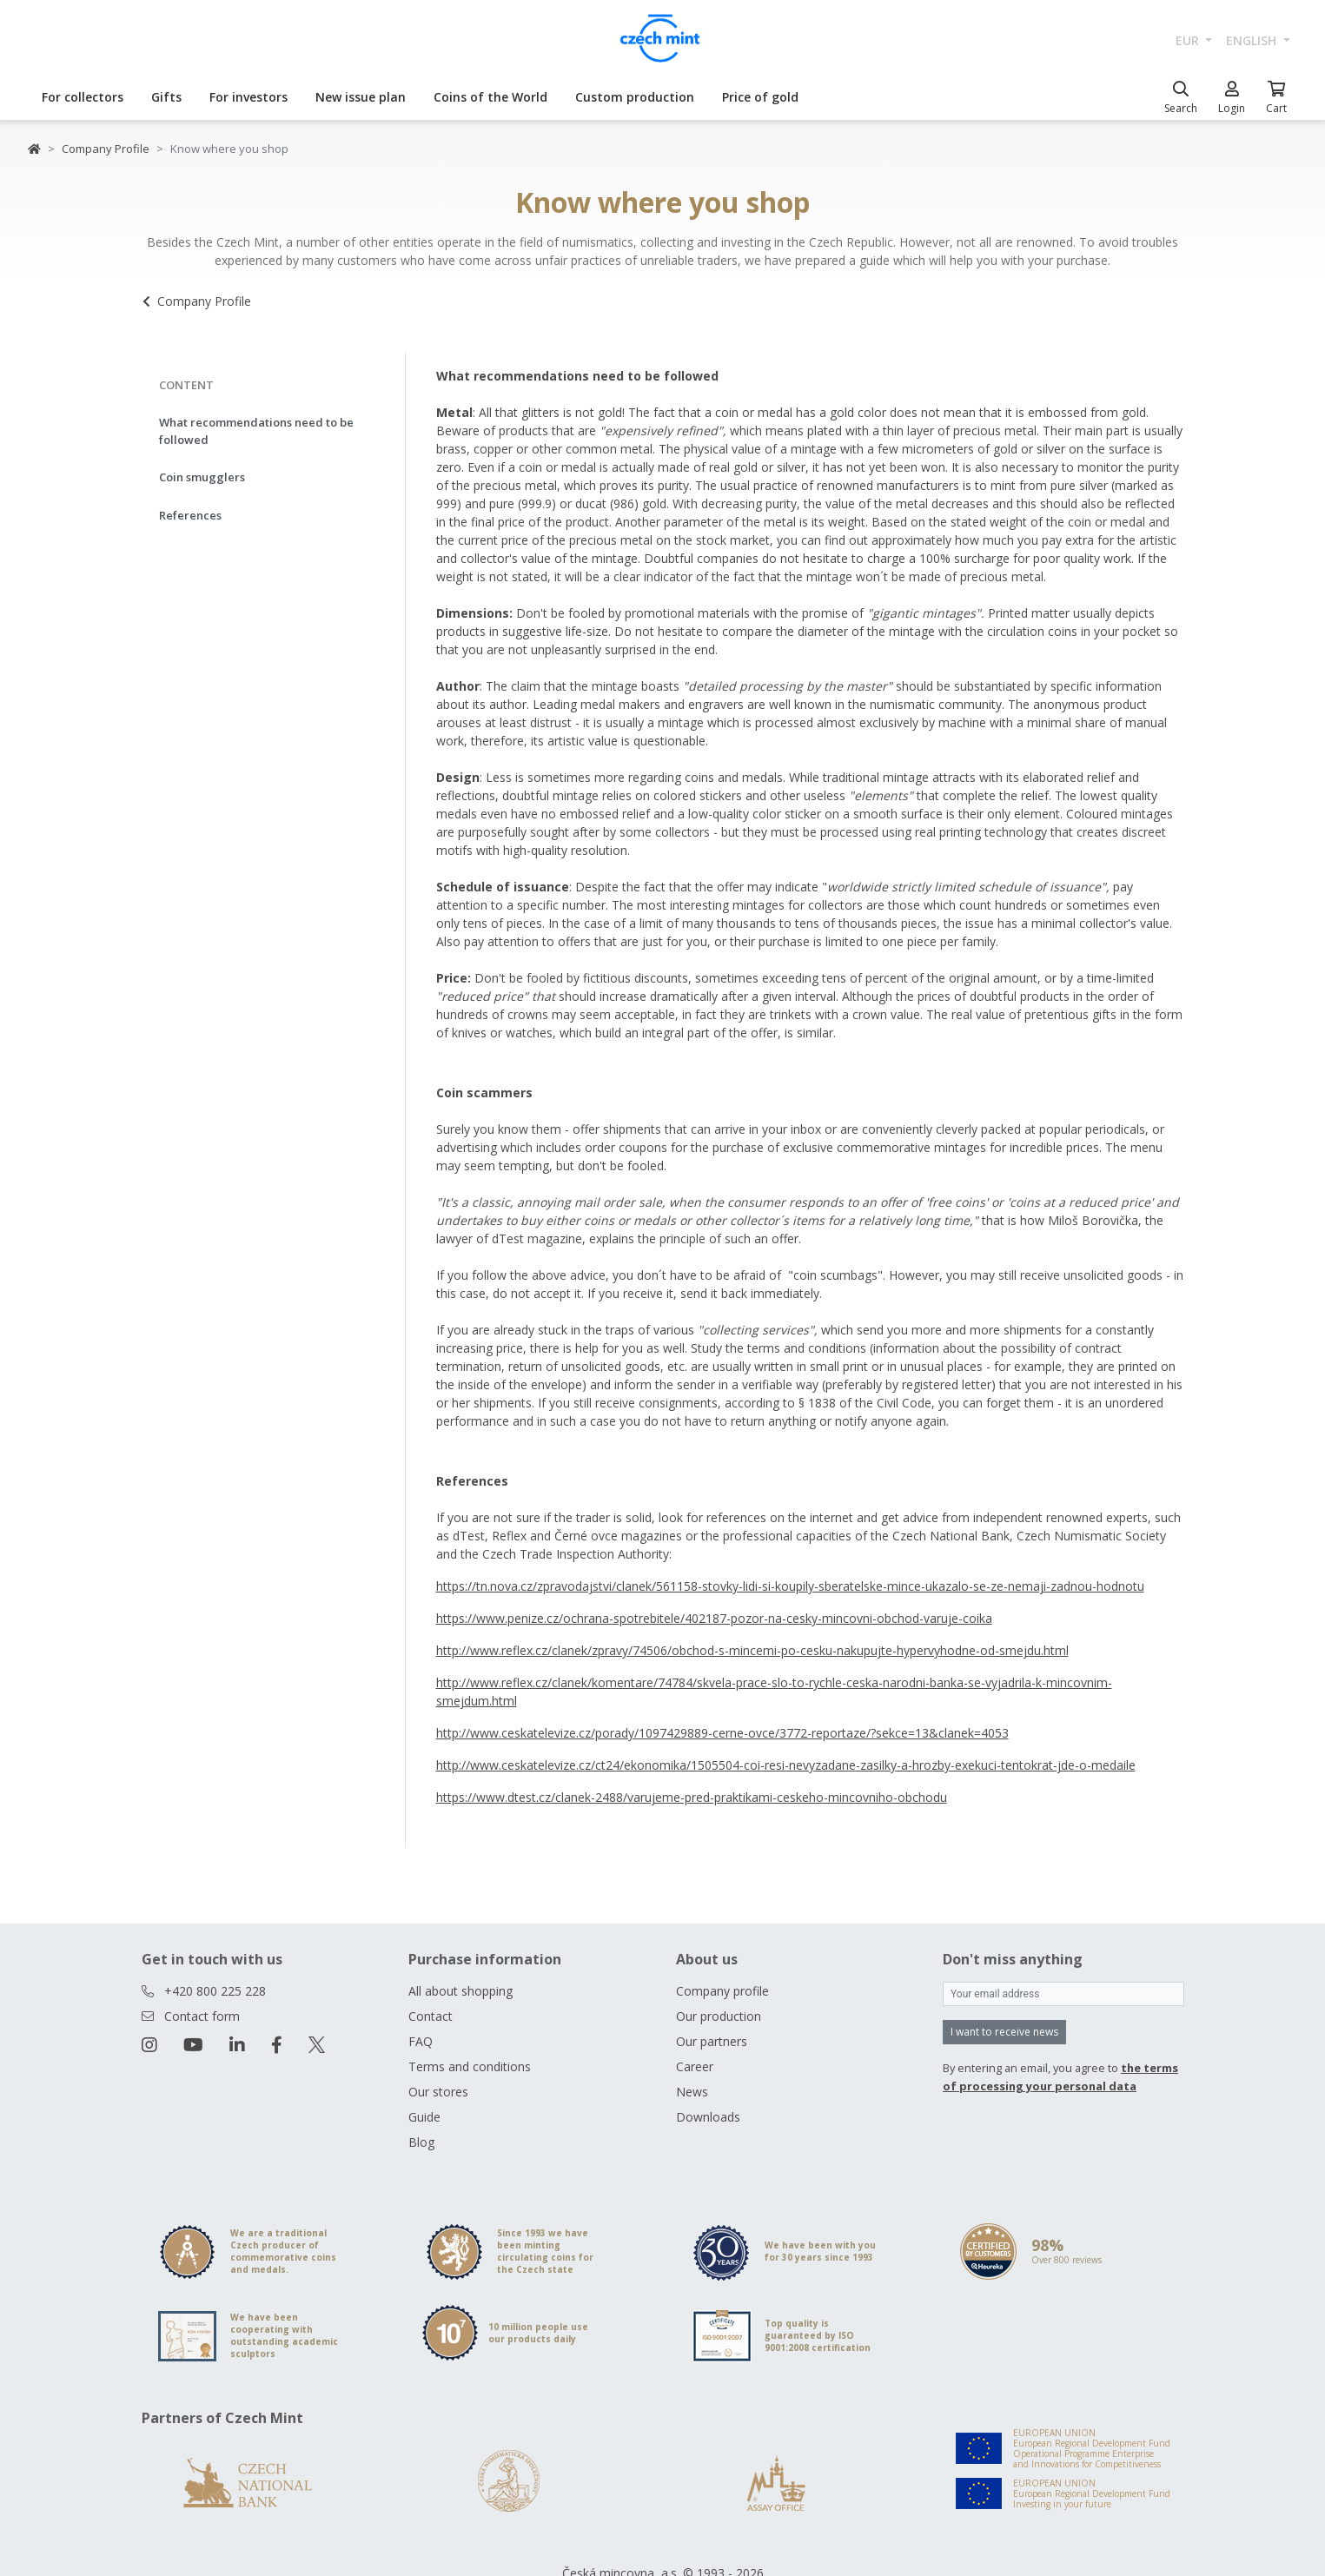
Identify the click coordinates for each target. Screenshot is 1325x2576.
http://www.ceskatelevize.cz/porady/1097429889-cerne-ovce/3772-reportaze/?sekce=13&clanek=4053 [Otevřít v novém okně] (722, 1733)
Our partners (711, 2041)
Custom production (634, 97)
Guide (424, 2117)
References (190, 515)
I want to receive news (1004, 2031)
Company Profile (105, 148)
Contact (430, 2016)
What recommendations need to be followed (256, 430)
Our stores (438, 2091)
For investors (248, 97)
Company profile (722, 1991)
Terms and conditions (469, 2066)
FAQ (420, 2041)
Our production (718, 2016)
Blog (421, 2142)
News (692, 2091)
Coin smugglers (202, 477)
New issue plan (360, 97)
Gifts (166, 97)
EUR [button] (1189, 40)
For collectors (82, 97)
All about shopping (460, 1991)
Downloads (708, 2117)
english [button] (1253, 40)
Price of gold (760, 97)
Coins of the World (490, 97)
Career (694, 2066)
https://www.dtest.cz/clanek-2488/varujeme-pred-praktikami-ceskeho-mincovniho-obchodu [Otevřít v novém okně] (691, 1797)
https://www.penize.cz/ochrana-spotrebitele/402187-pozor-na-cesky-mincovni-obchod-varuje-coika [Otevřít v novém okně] (714, 1618)
